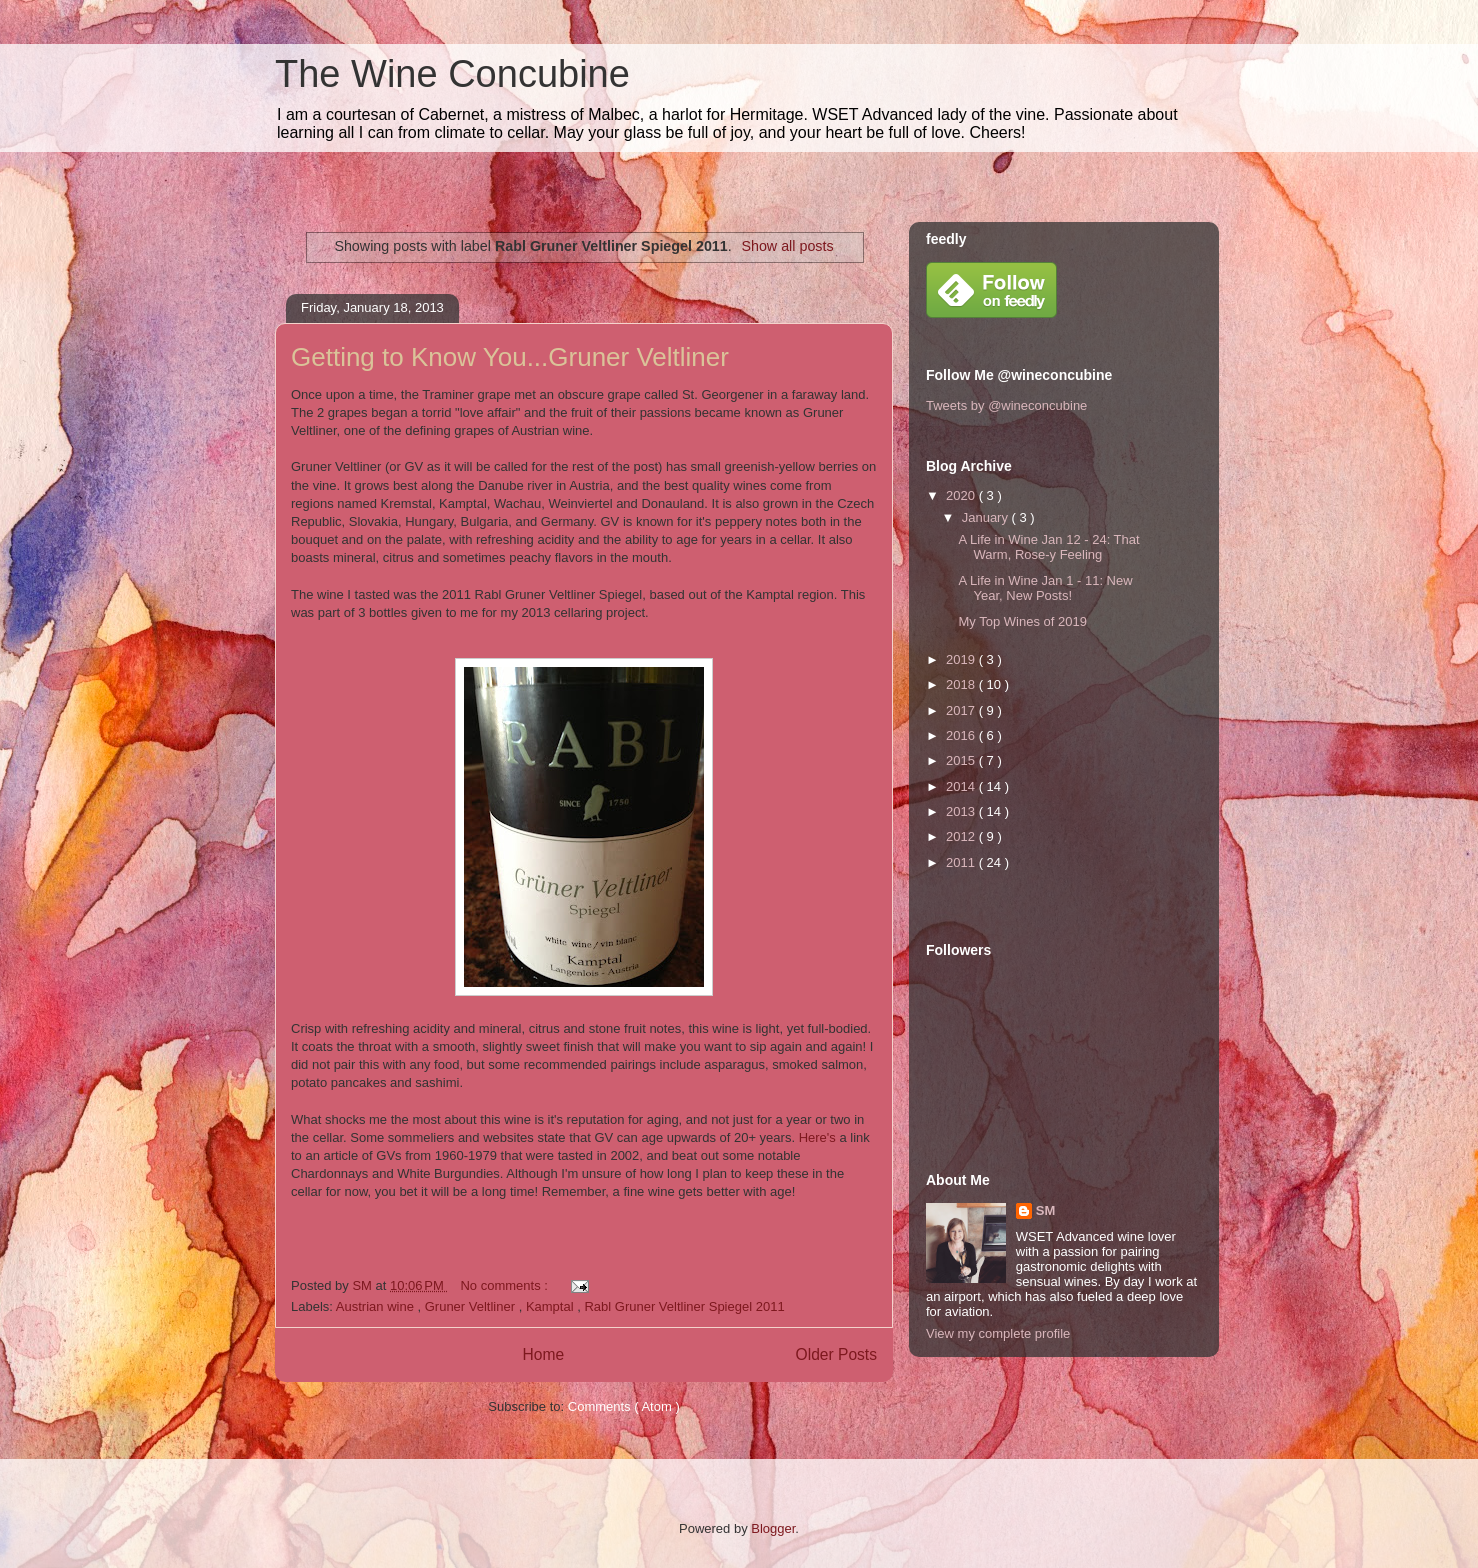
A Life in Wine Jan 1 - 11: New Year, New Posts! (1045, 588)
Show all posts (787, 246)
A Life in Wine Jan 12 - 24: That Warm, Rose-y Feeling (1048, 547)
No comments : (505, 1285)
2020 (962, 495)
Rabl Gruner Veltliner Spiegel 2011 (684, 1306)
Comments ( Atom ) (624, 1406)
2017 (962, 710)
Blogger (773, 1528)
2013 (962, 811)
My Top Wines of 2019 (1022, 621)
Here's (817, 1137)
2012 (962, 836)
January (987, 517)
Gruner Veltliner (472, 1306)
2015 (962, 760)
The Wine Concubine (452, 74)
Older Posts (836, 1354)
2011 (962, 862)
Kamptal (551, 1306)
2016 (962, 735)
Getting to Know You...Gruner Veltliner (510, 357)
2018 (962, 684)
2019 (962, 659)
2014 (962, 786)
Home (543, 1354)
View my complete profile (998, 1333)
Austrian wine (377, 1306)
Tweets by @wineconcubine (1006, 405)
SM (1046, 1210)
